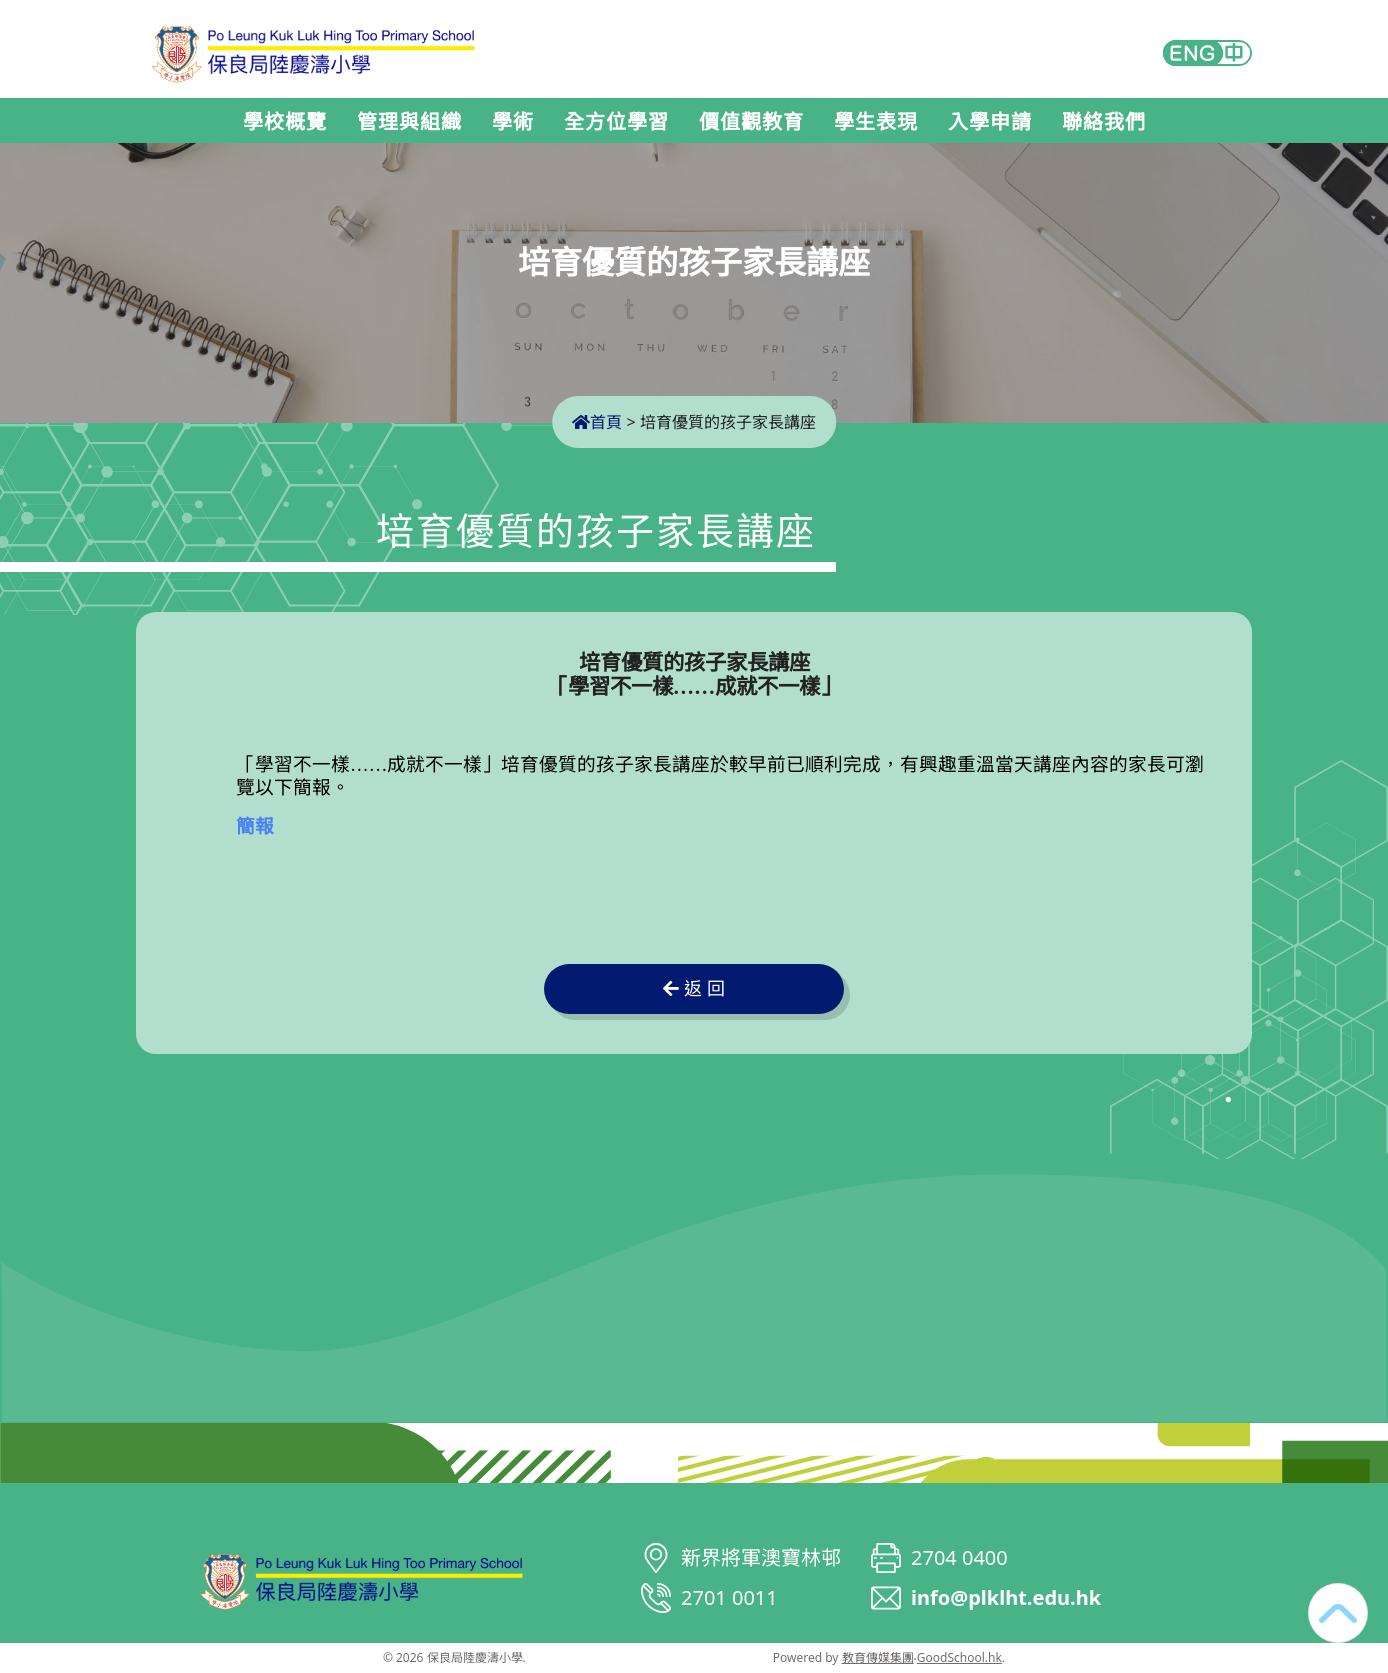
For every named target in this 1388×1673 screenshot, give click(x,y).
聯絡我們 (1104, 122)
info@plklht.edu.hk (1006, 1597)
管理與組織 (409, 122)
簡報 (255, 826)
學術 (513, 122)
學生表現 (876, 122)
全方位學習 (616, 122)
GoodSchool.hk (959, 1657)
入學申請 (990, 122)
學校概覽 (285, 122)
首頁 (597, 422)
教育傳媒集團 (878, 1657)
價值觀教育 (751, 122)
